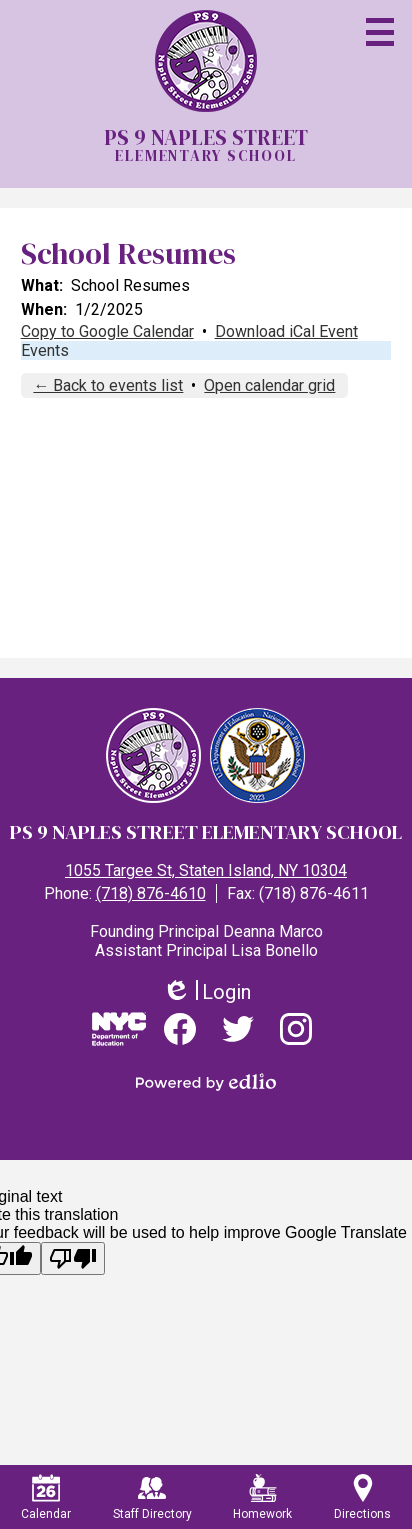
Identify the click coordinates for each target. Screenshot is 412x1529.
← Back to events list (108, 385)
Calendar (46, 1497)
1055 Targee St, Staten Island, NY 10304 (206, 870)
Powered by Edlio (206, 1082)
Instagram (296, 1035)
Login (206, 992)
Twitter (238, 1035)
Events (45, 350)
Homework (262, 1497)
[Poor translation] (73, 1258)
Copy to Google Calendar (107, 331)
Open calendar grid (269, 385)
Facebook (180, 1035)
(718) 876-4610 (151, 893)
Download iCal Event (286, 331)
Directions (362, 1497)
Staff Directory (152, 1497)
